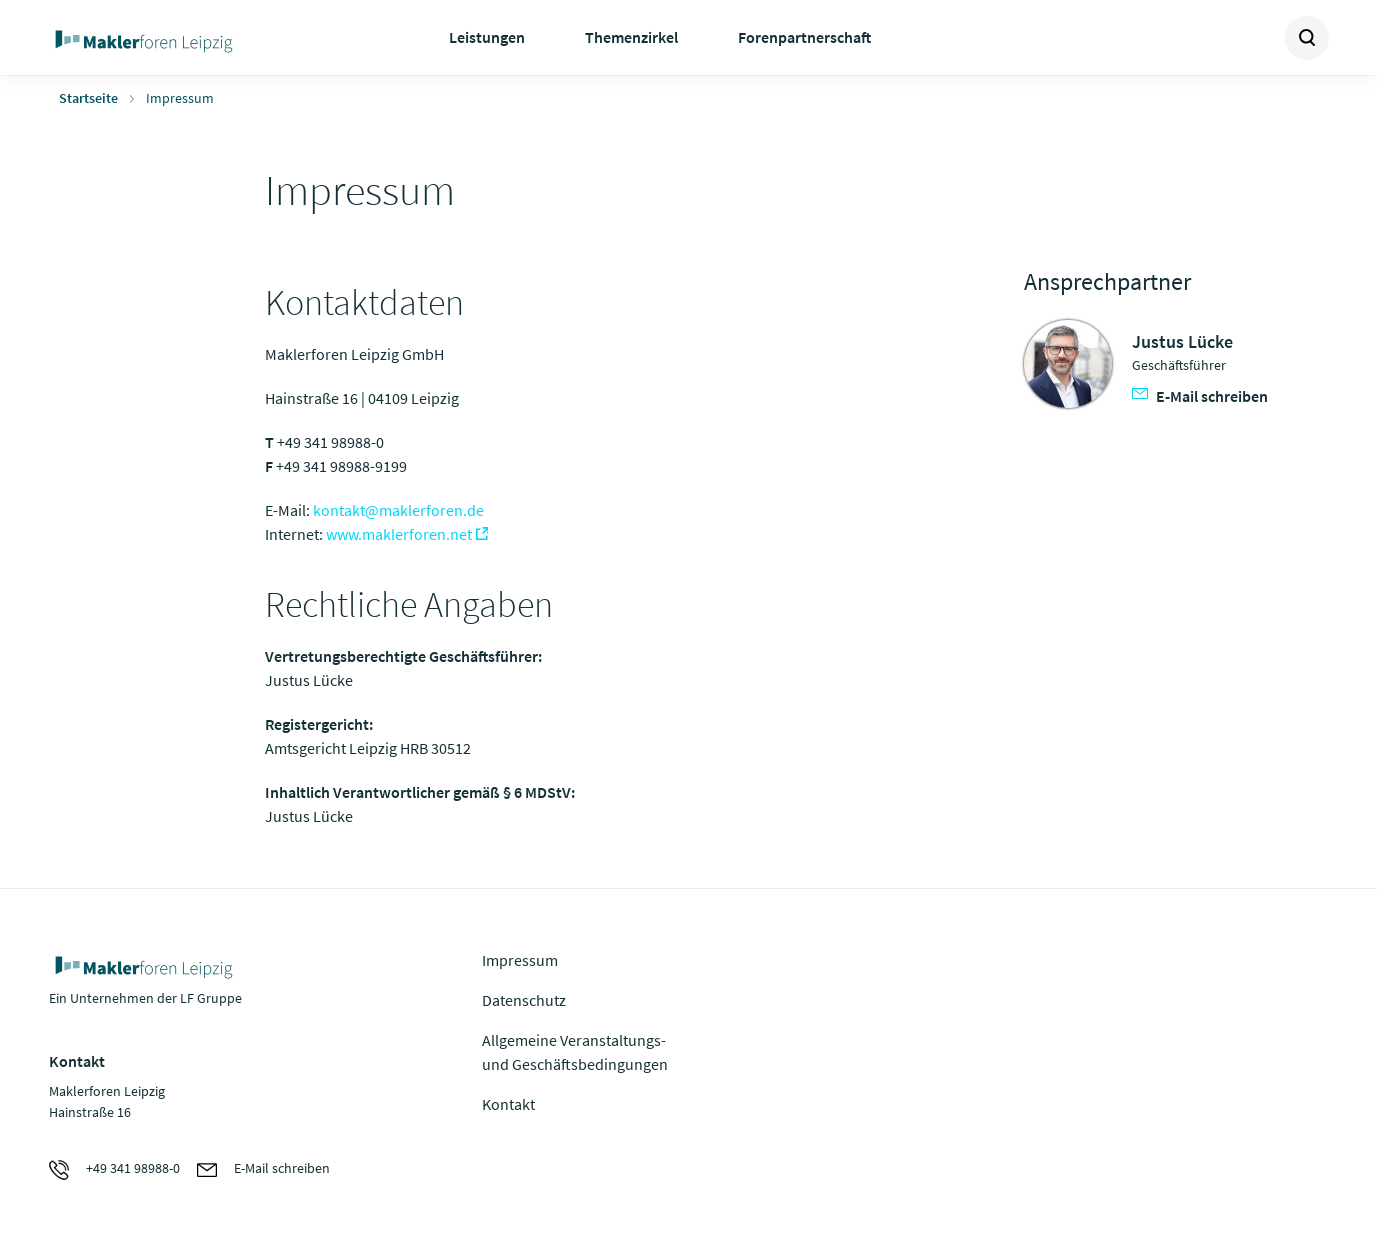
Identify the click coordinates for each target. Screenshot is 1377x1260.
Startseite (88, 98)
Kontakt (508, 1104)
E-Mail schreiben (1200, 396)
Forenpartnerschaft (804, 37)
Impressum (520, 960)
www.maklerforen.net (399, 534)
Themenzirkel (631, 37)
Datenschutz (524, 1000)
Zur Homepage (191, 38)
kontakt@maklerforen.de (398, 510)
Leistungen (487, 37)
